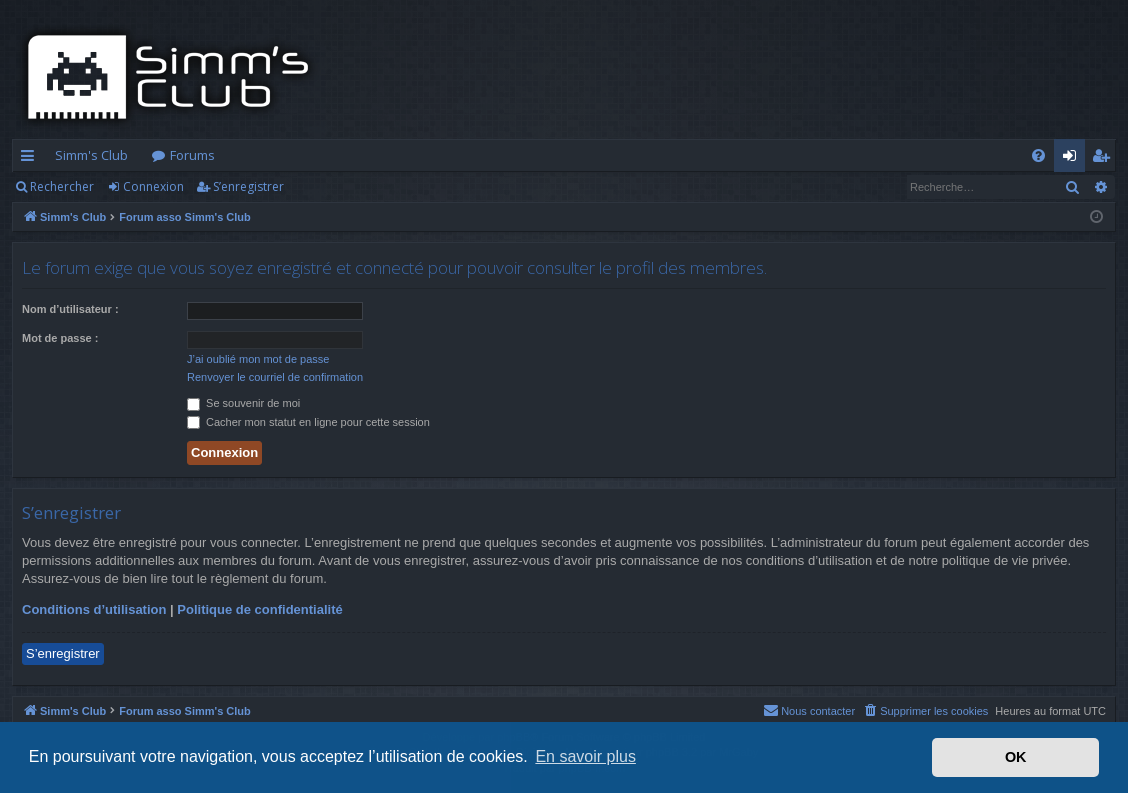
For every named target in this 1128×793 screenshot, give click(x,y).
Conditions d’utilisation (94, 609)
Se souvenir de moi (243, 403)
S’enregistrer (248, 186)
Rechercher (62, 186)
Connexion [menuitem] (1073, 159)
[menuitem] (1038, 155)
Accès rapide (31, 159)
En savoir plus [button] (585, 756)
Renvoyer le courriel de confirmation (275, 377)
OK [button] (1016, 757)
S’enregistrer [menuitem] (1104, 159)
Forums (192, 155)
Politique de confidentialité (259, 609)
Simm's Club (91, 155)
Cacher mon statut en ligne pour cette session (308, 422)
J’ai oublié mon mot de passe (258, 359)
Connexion (153, 186)
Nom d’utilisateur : (70, 309)
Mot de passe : (60, 338)
